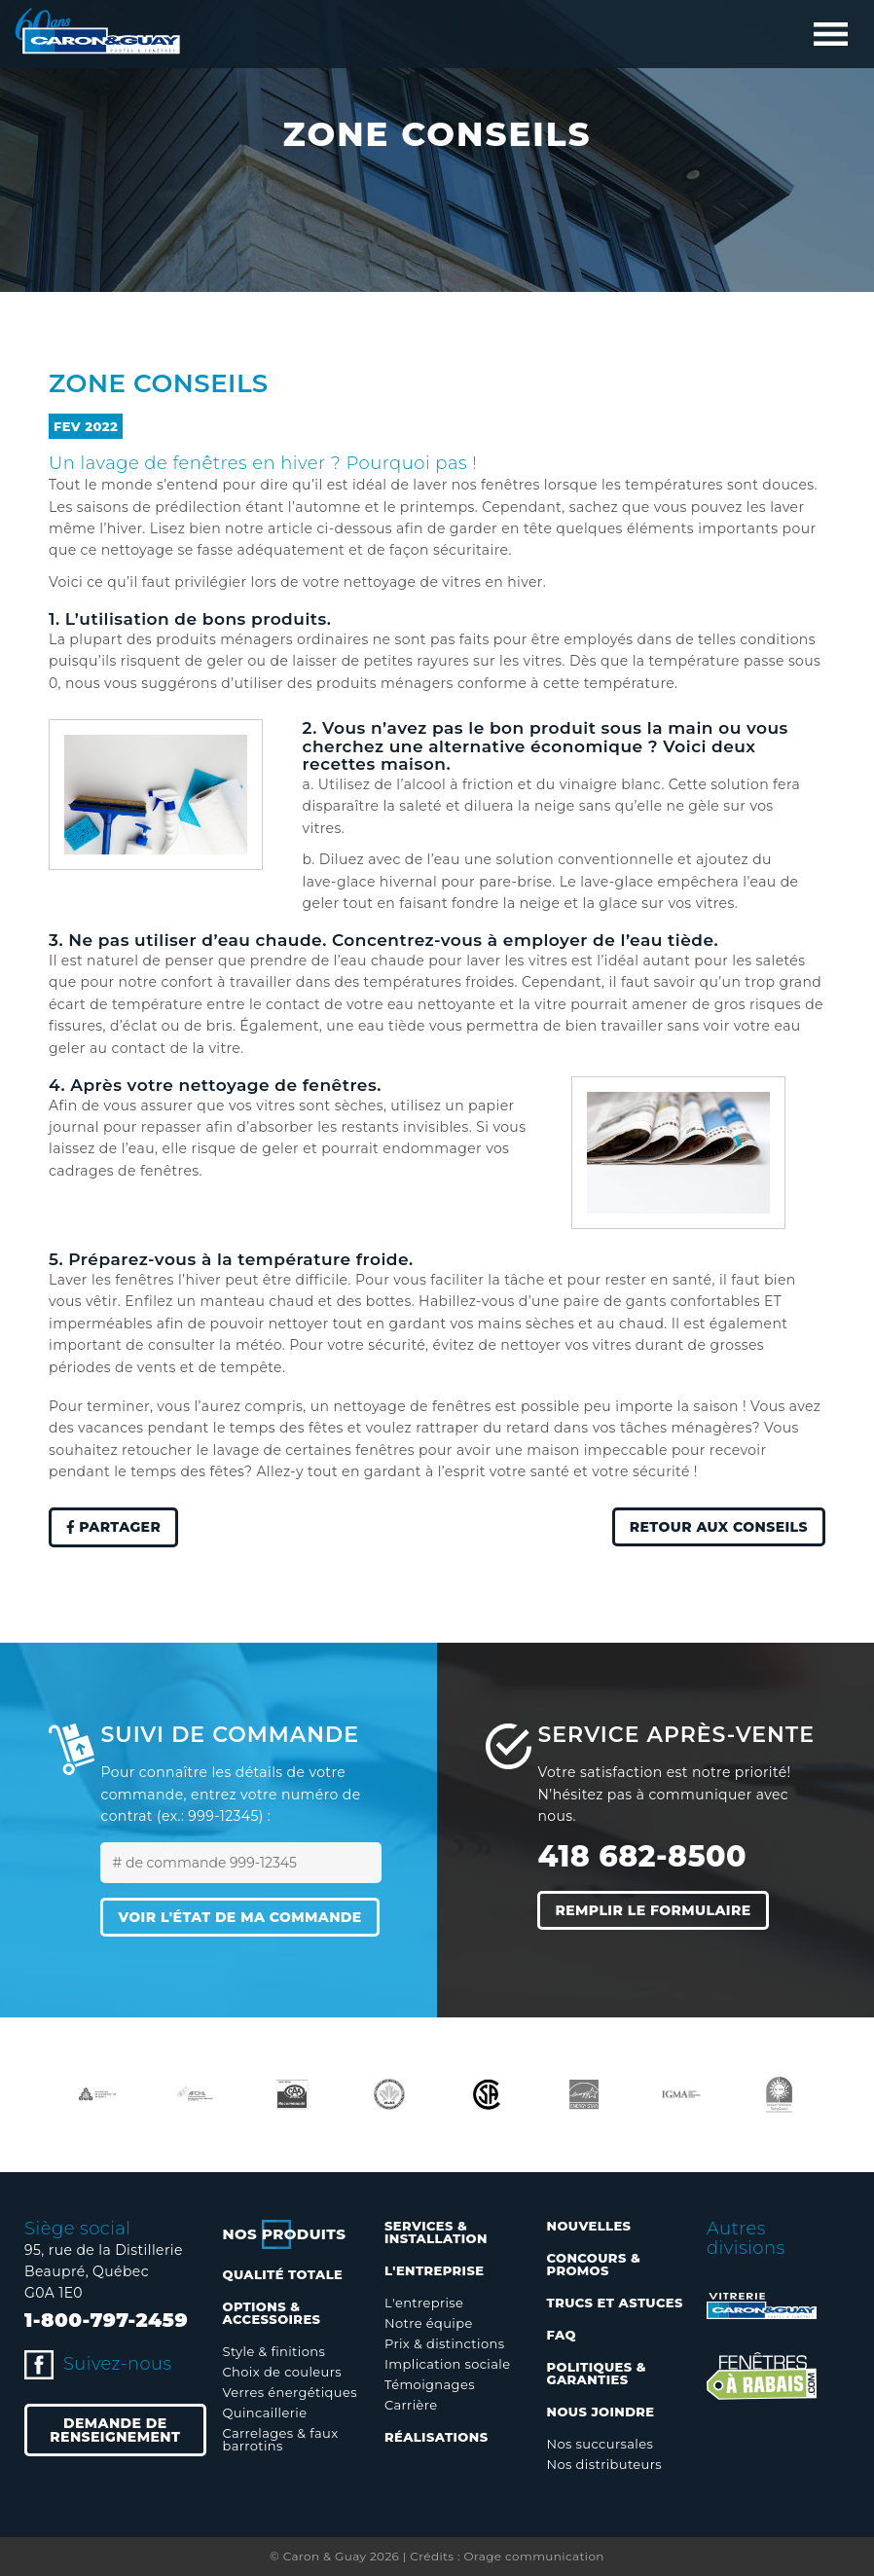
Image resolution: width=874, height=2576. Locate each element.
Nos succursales (600, 2443)
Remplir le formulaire (652, 1910)
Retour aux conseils (719, 1527)
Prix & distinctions (444, 2343)
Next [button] (840, 2094)
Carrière (410, 2405)
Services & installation (436, 2232)
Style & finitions (274, 2351)
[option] (97, 2094)
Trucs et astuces (615, 2302)
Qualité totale (283, 2274)
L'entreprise (423, 2302)
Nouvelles (589, 2225)
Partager (113, 1528)
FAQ (561, 2334)
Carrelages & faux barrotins (281, 2439)
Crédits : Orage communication (507, 2556)
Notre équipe (428, 2323)
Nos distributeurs (605, 2464)
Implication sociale (447, 2364)
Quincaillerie (265, 2412)
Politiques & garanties (596, 2373)
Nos (284, 2234)
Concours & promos (594, 2264)
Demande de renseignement (115, 2430)
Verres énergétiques (290, 2392)
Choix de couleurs (283, 2371)
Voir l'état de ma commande (239, 1917)
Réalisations (436, 2437)
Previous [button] (34, 2094)
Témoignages (429, 2384)
